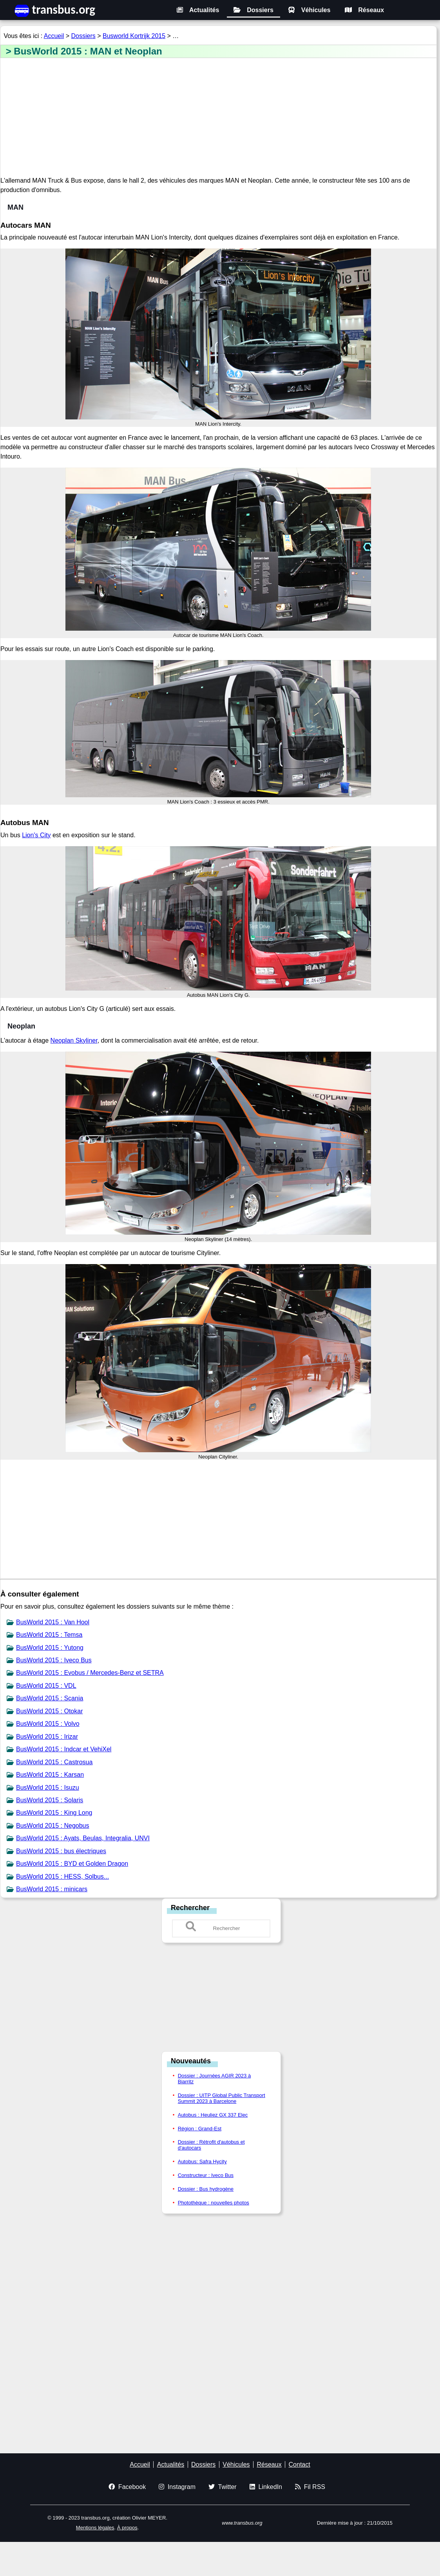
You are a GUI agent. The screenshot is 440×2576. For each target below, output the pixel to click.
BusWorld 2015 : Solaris (49, 1800)
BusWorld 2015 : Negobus (52, 1825)
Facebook (127, 2486)
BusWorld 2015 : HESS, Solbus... (62, 1876)
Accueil (54, 36)
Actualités (198, 10)
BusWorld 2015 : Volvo (48, 1723)
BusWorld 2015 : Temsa (49, 1634)
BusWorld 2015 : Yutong (49, 1647)
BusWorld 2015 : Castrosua (54, 1762)
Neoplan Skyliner (74, 1040)
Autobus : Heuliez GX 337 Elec (213, 2115)
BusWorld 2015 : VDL (46, 1685)
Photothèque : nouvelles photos (213, 2203)
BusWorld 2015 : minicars (51, 1889)
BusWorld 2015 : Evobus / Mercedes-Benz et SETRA (90, 1672)
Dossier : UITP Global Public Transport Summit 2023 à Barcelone (221, 2098)
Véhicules (309, 10)
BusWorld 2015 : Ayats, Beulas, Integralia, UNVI (83, 1838)
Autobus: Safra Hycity (202, 2161)
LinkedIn (266, 2486)
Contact (299, 2464)
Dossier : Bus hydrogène (206, 2189)
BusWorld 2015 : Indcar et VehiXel (63, 1749)
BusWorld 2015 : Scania (49, 1698)
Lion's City (36, 835)
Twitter (222, 2486)
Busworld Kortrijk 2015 (134, 36)
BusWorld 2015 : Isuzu (47, 1787)
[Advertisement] (218, 117)
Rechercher (190, 1908)
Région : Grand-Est (199, 2129)
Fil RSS (310, 2486)
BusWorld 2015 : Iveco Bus (54, 1660)
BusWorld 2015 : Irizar (47, 1736)
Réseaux (364, 10)
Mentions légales (95, 2528)
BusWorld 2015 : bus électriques (61, 1851)
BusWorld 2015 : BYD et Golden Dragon (72, 1863)
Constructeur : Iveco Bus (206, 2175)
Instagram (177, 2486)
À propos (127, 2528)
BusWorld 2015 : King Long (54, 1812)
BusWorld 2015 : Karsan (50, 1774)
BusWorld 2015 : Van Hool (52, 1622)
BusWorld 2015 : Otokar (49, 1711)
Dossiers (253, 10)
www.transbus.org (242, 2523)
